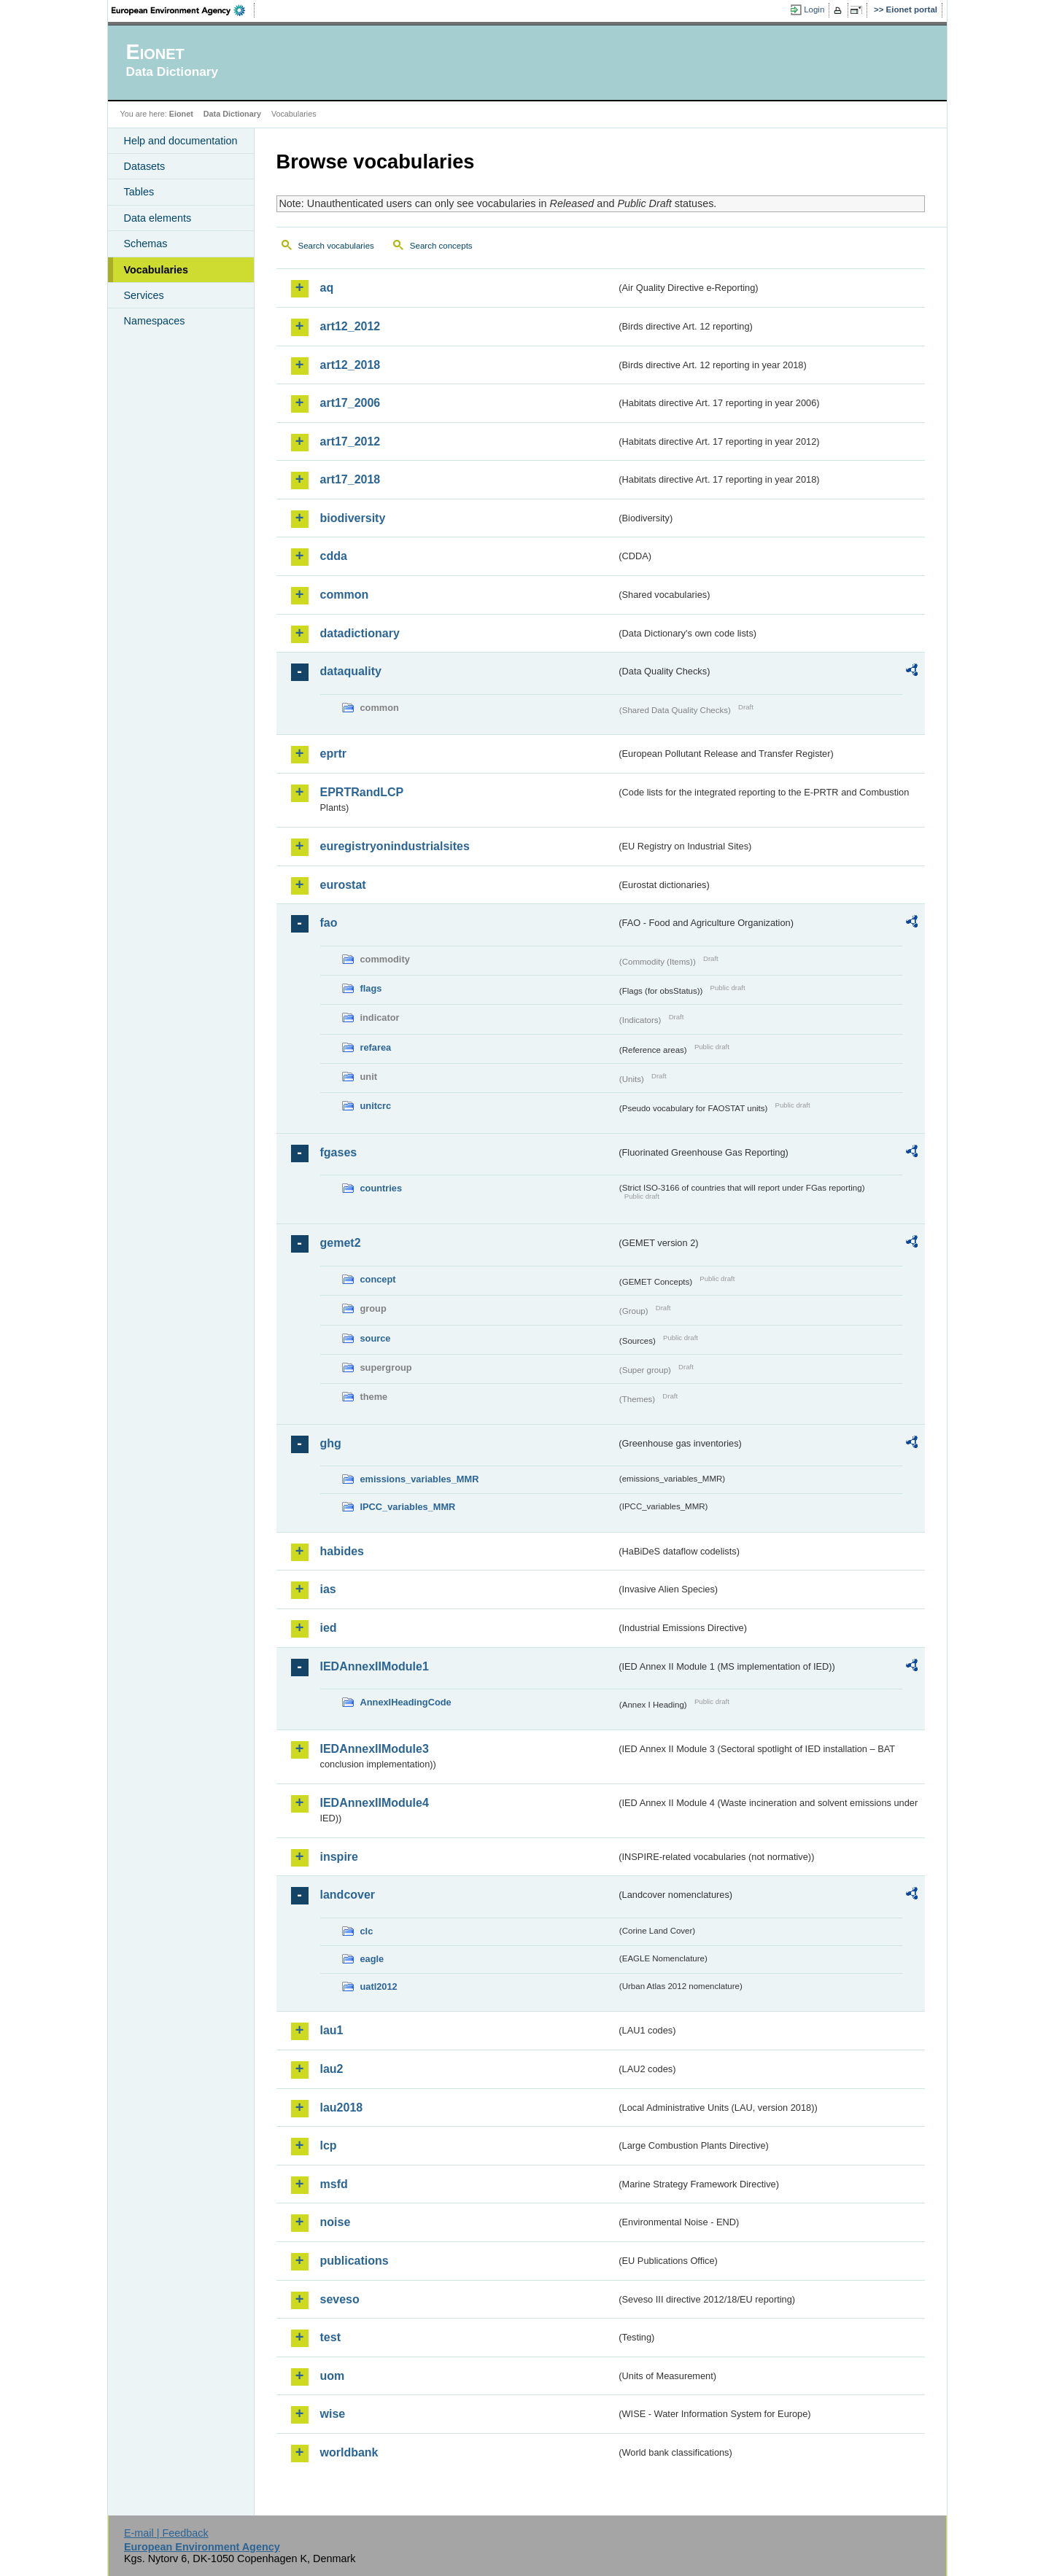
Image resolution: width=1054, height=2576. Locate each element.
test (330, 2337)
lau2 (332, 2069)
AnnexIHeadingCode (406, 1702)
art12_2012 (350, 326)
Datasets (145, 166)
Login (814, 9)
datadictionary (360, 633)
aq (327, 287)
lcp (328, 2145)
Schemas (146, 243)
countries (381, 1188)
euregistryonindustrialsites (395, 846)
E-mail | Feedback (166, 2533)
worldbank (349, 2452)
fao (329, 923)
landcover (348, 1894)
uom (332, 2376)
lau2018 (341, 2107)
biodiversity (353, 518)
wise (333, 2414)
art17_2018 (350, 479)
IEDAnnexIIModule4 (374, 1803)
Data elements (158, 218)
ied (328, 1628)
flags (371, 988)
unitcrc (376, 1105)
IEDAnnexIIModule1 (374, 1666)
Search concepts (441, 245)
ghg (330, 1443)
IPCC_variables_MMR (408, 1506)
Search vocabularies (336, 245)
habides (342, 1551)
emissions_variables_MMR (419, 1479)
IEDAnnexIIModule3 (374, 1749)
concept (378, 1279)
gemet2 (340, 1243)
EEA (183, 10)
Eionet (181, 113)
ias (328, 1589)
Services (144, 295)
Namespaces (154, 321)
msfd (334, 2184)
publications (354, 2260)
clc (366, 1931)
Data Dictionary (232, 113)
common (344, 594)
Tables (139, 192)
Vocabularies (156, 270)
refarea (376, 1047)
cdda (333, 556)
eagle (372, 1958)
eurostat (343, 885)
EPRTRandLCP (362, 792)
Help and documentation (181, 141)
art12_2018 (350, 365)
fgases (338, 1152)
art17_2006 (350, 403)
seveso (340, 2299)
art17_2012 (350, 441)
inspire (339, 1857)
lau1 (332, 2030)
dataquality (350, 671)
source (375, 1338)
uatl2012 (379, 1986)
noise (335, 2222)
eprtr (333, 753)
